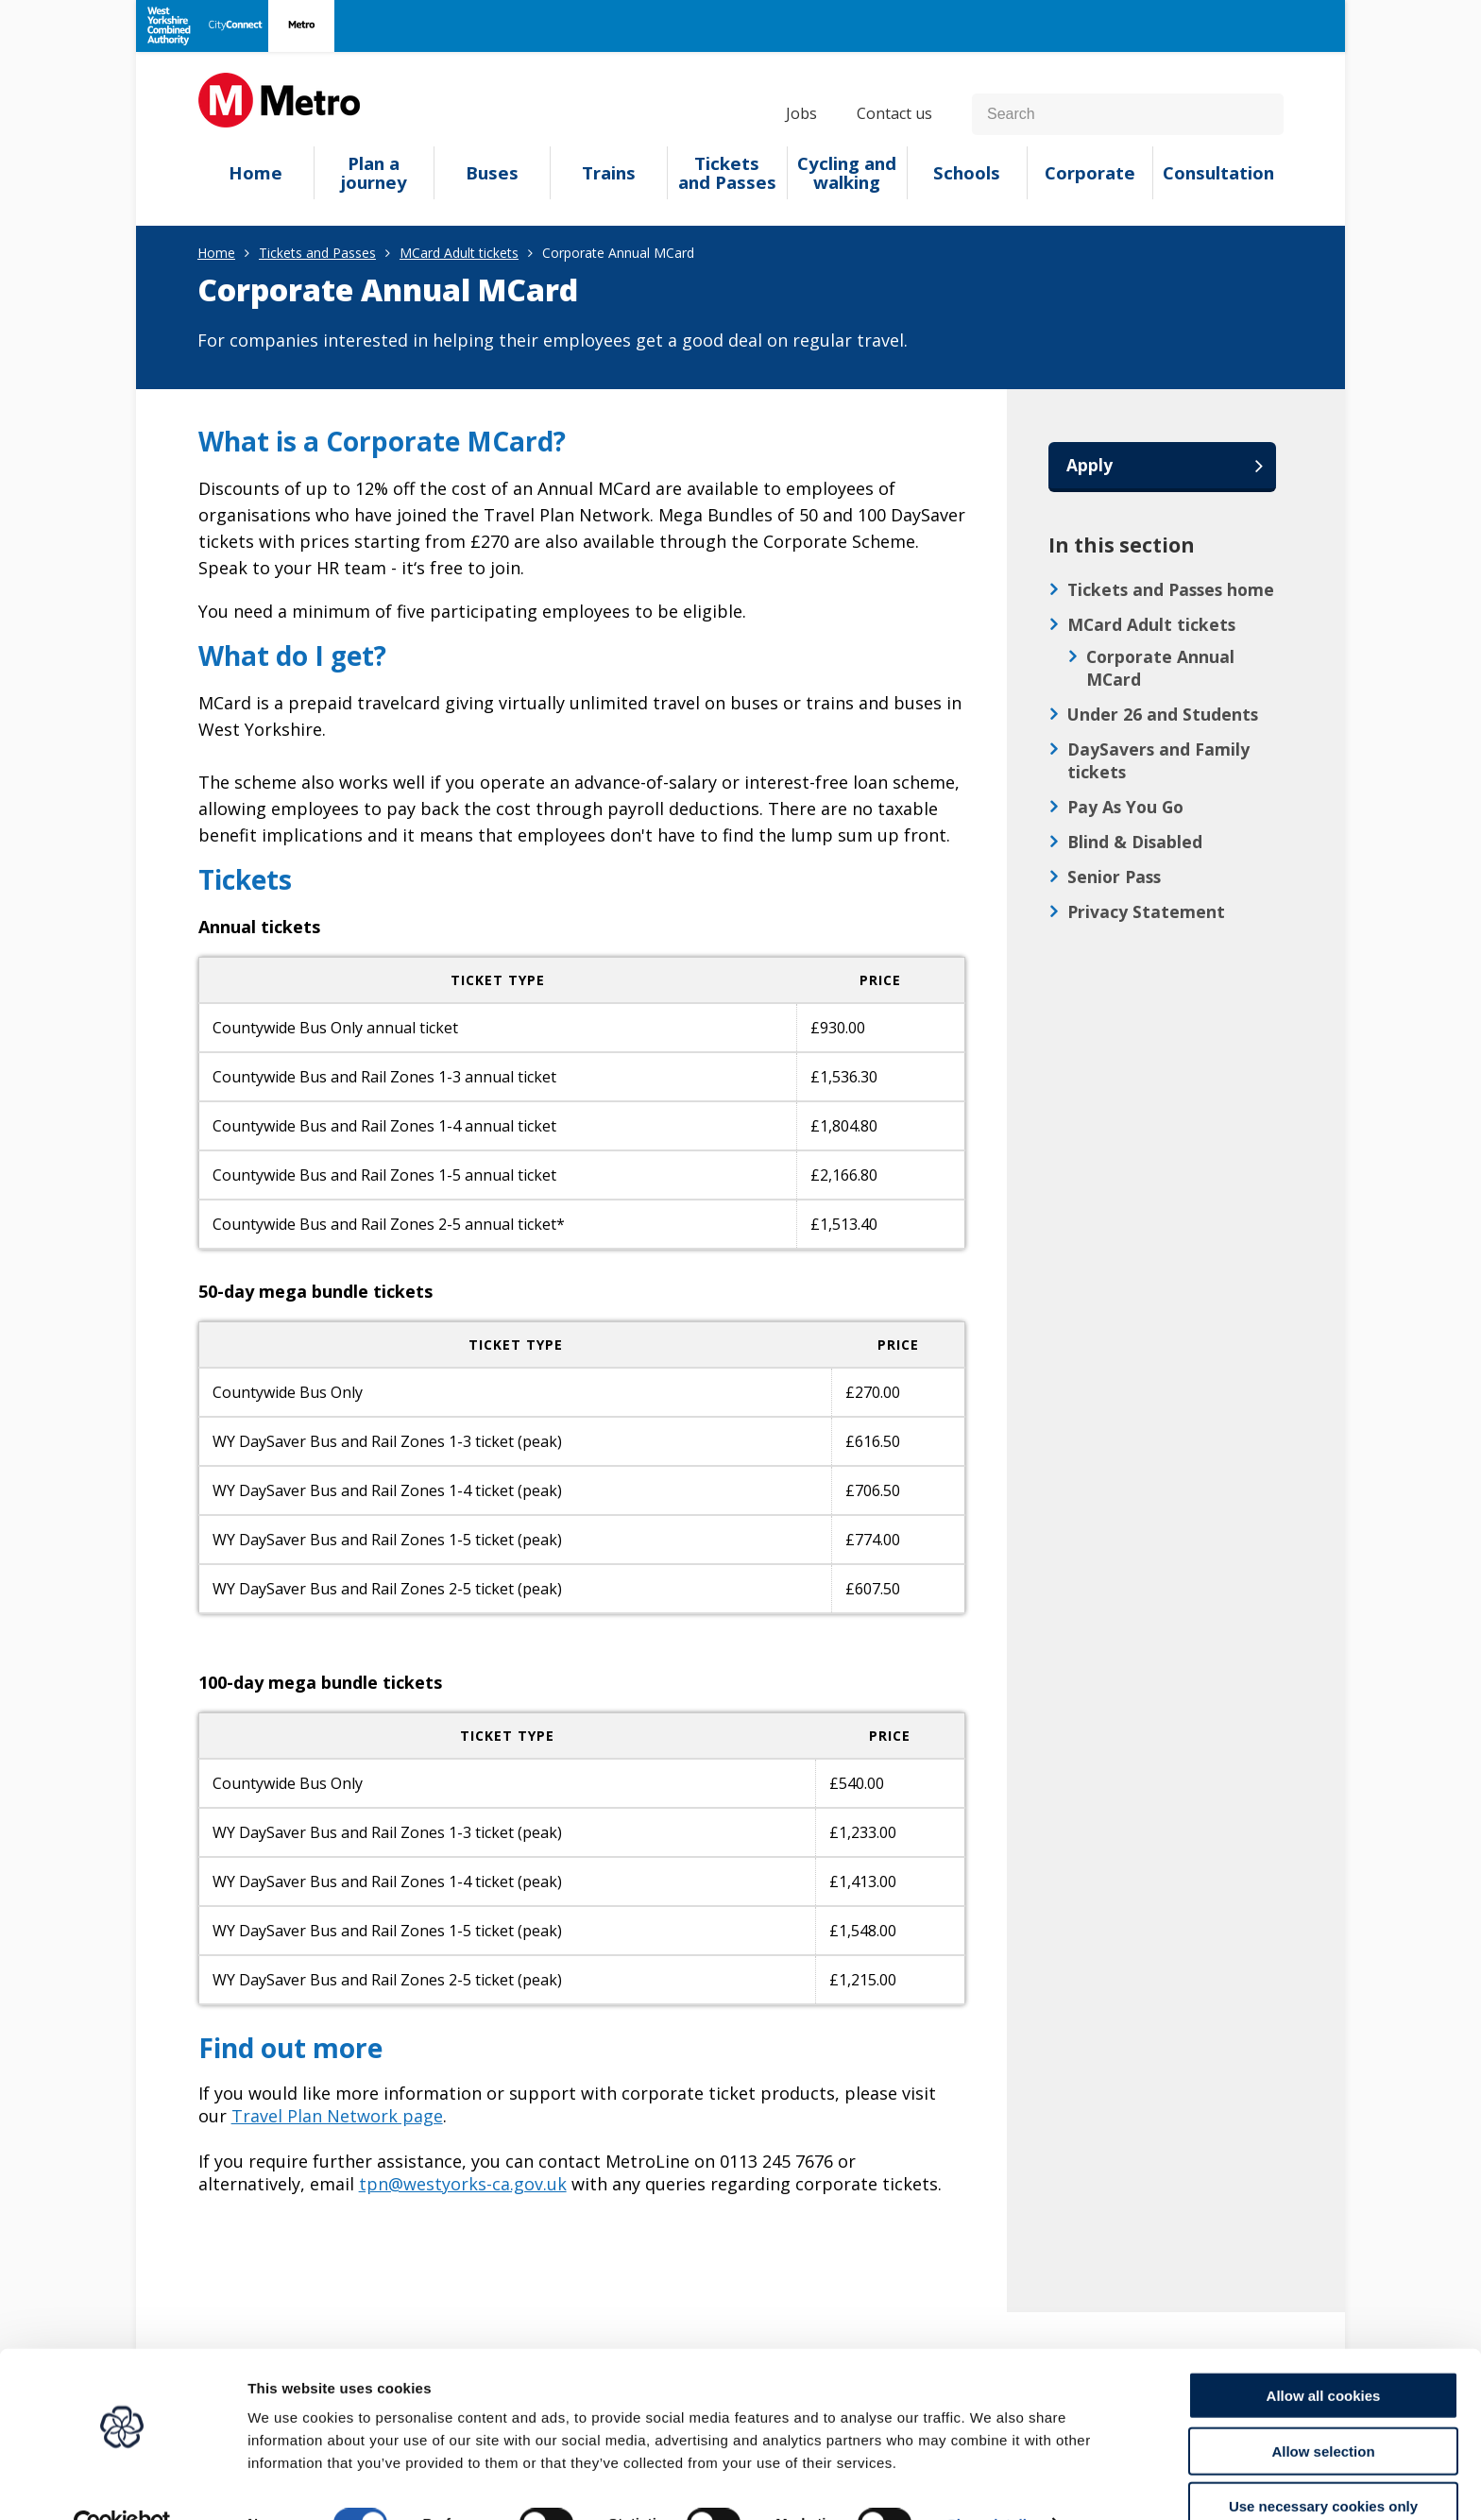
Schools (966, 172)
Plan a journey (374, 173)
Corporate (1090, 172)
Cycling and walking (846, 173)
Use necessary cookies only (1323, 2465)
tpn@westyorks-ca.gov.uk (463, 2183)
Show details (991, 2483)
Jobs (801, 113)
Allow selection (1322, 2410)
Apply (1090, 465)
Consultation (1218, 172)
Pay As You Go (1125, 807)
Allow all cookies (1324, 2354)
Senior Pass (1114, 877)
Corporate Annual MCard (1160, 668)
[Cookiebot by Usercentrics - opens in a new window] (122, 2483)
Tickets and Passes (727, 173)
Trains (609, 172)
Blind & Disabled (1134, 842)
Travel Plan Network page (337, 2115)
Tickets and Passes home (1170, 590)
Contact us (894, 113)
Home (255, 172)
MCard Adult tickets (459, 253)
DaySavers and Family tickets (1158, 761)
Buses (492, 172)
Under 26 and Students (1162, 715)
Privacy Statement (1146, 912)
